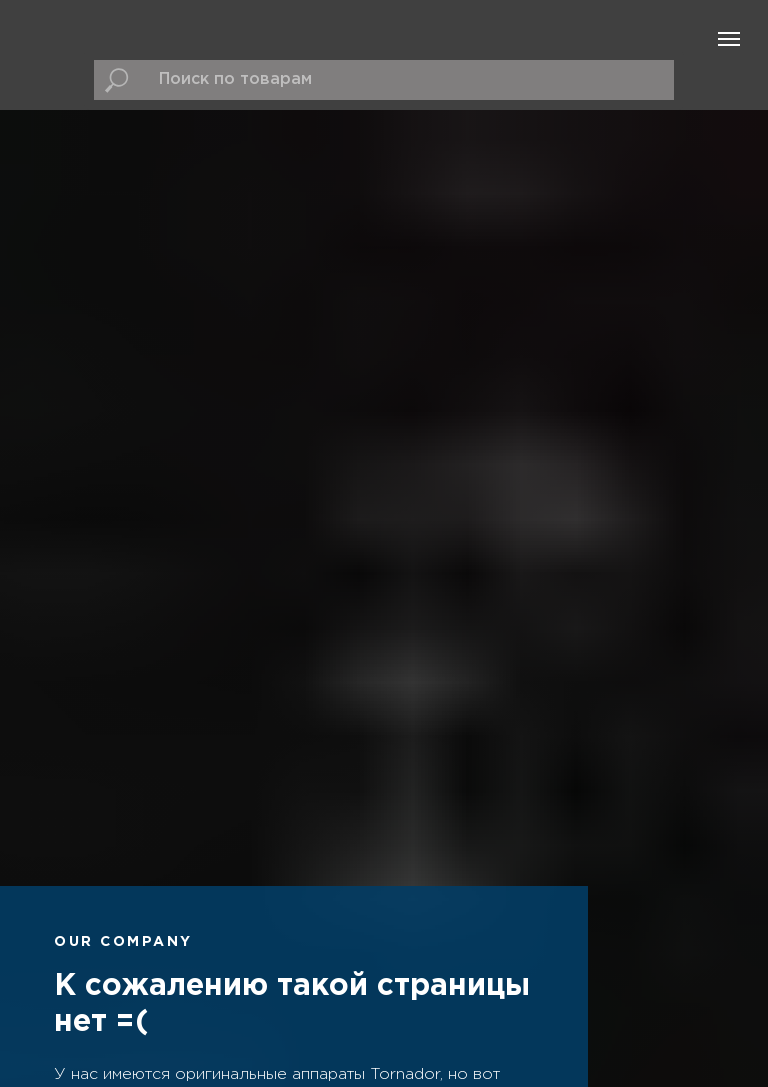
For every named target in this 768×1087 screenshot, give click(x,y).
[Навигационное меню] (729, 39)
